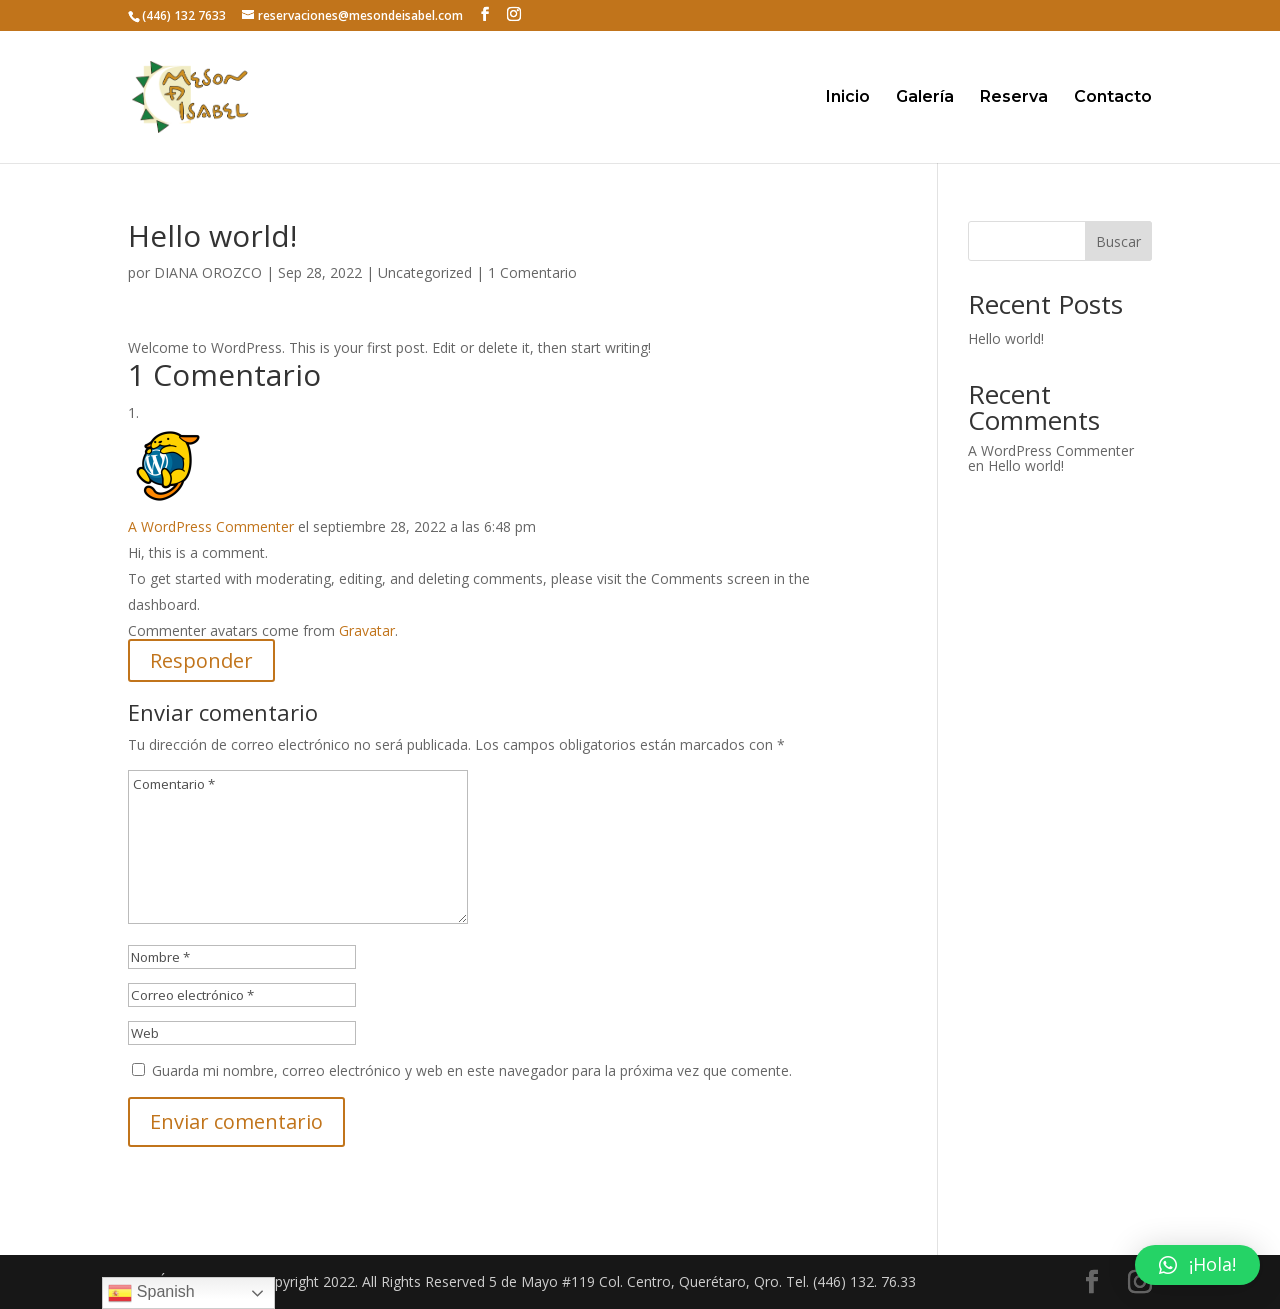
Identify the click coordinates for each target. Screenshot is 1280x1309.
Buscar (1118, 241)
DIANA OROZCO (208, 272)
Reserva (1014, 98)
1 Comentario (532, 272)
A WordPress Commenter (211, 526)
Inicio (848, 98)
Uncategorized (425, 272)
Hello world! (1006, 338)
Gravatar (367, 630)
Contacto (1113, 98)
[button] (1197, 1265)
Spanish (151, 1293)
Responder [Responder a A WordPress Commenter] (201, 660)
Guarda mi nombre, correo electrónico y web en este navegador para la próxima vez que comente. (472, 1070)
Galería (925, 98)
